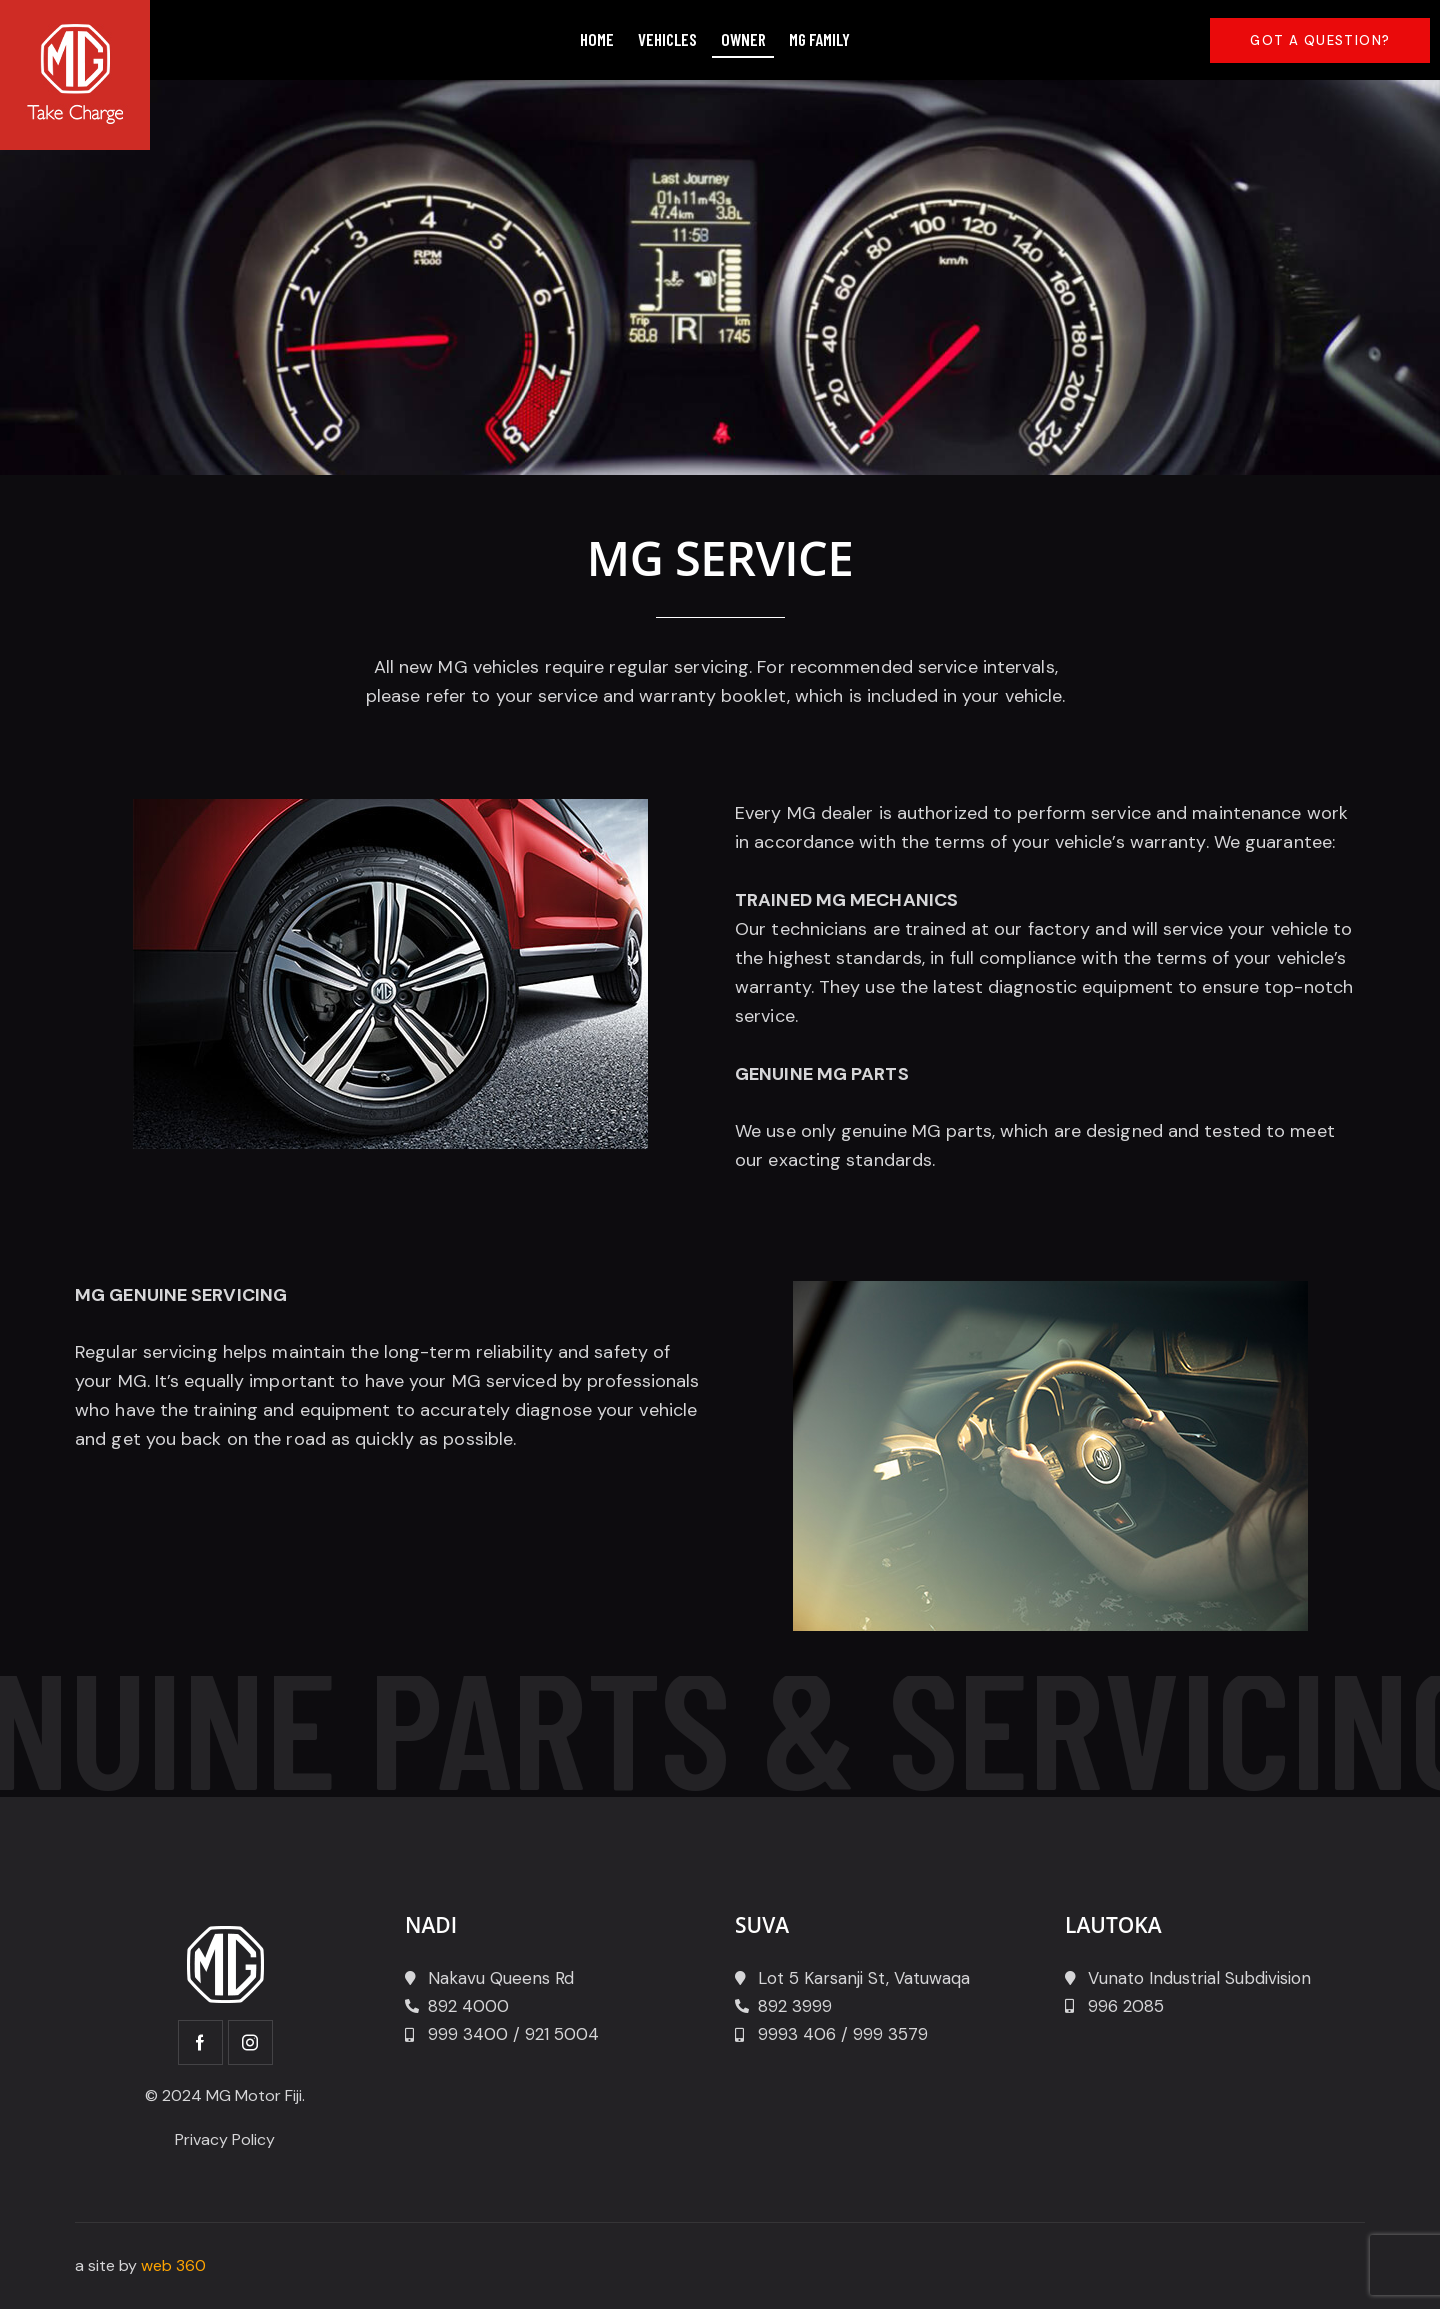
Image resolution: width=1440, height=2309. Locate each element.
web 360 (173, 2265)
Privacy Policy (225, 2139)
